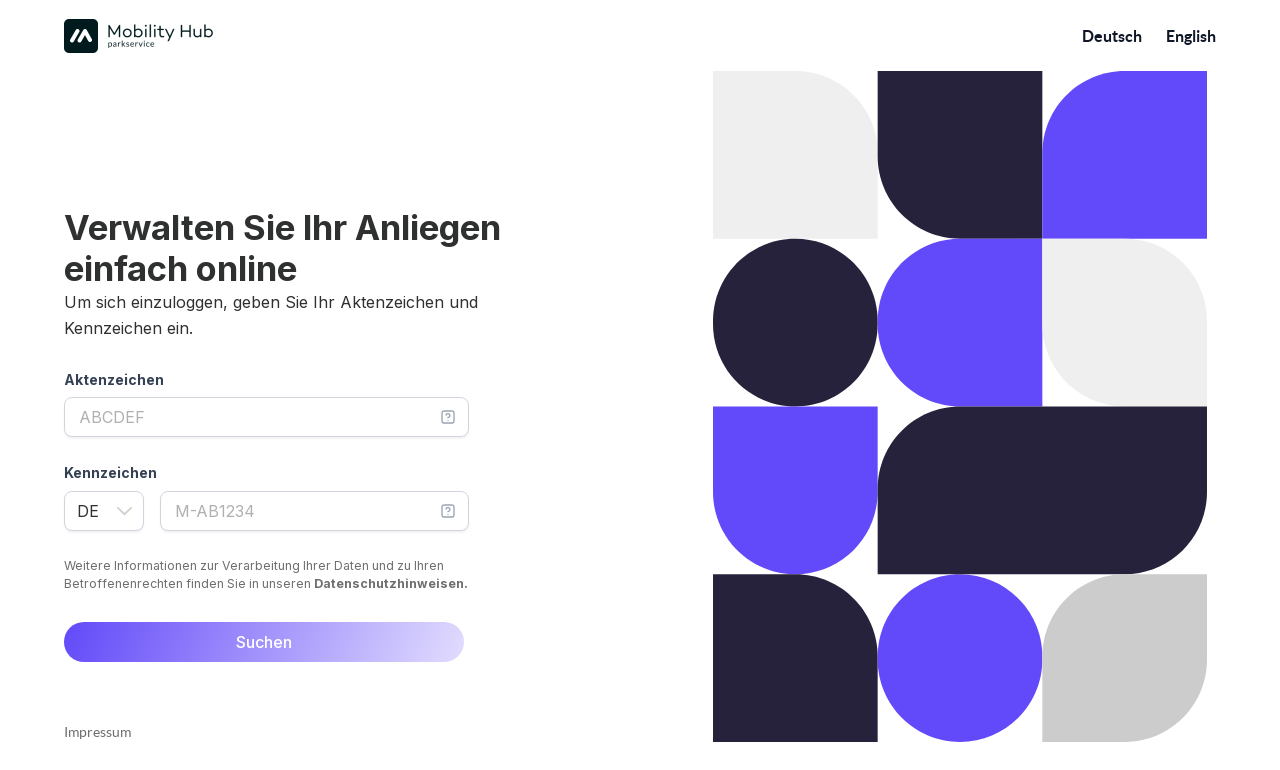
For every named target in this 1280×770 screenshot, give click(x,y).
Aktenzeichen (114, 379)
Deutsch (1112, 36)
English (1191, 36)
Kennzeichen (110, 472)
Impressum (97, 732)
